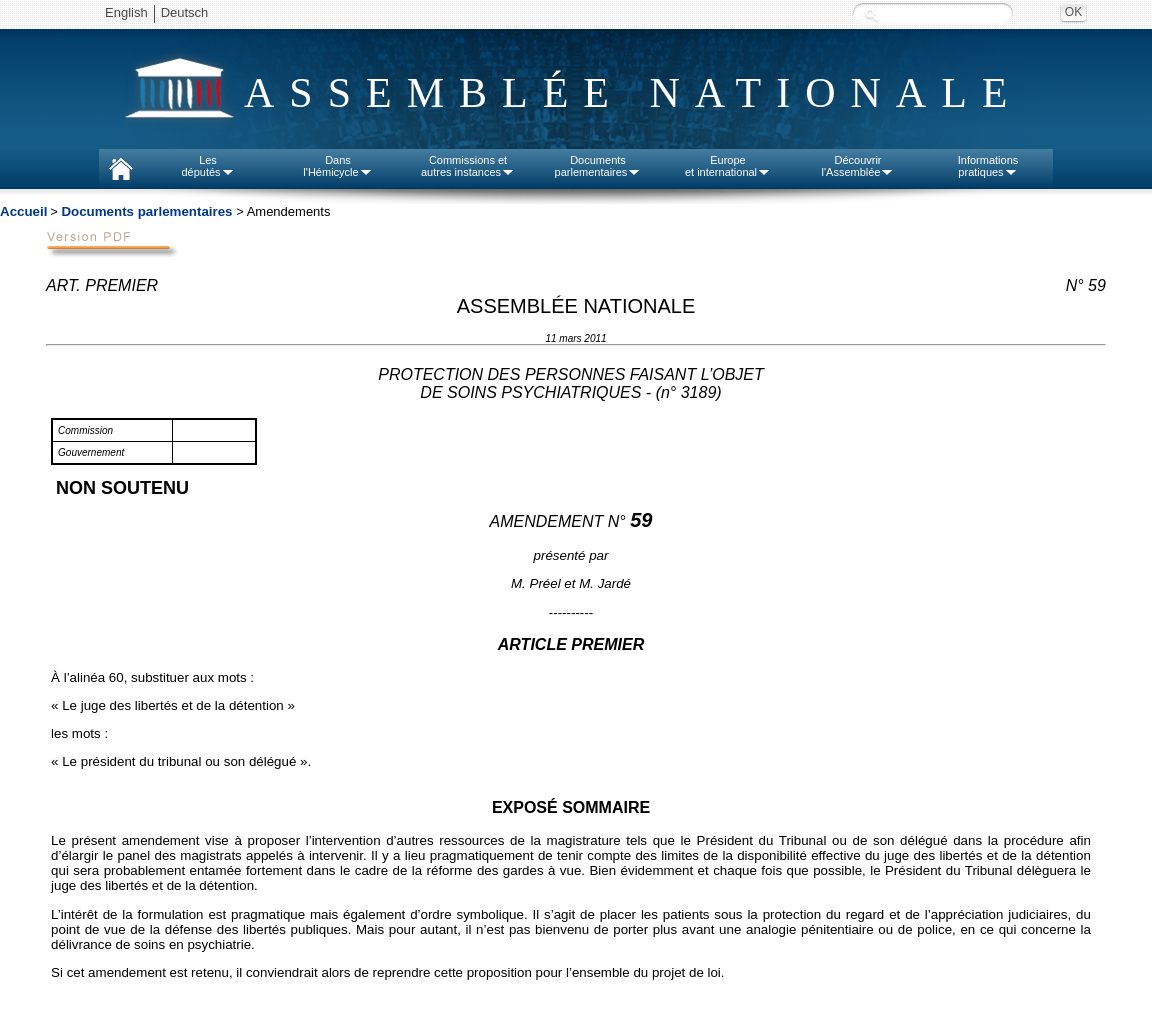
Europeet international (728, 166)
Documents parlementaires (146, 211)
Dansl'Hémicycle (337, 166)
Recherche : (871, 14)
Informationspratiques (988, 166)
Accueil (23, 211)
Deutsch (185, 12)
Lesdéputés (207, 166)
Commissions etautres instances (468, 166)
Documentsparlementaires (598, 166)
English (126, 12)
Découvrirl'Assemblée (858, 166)
